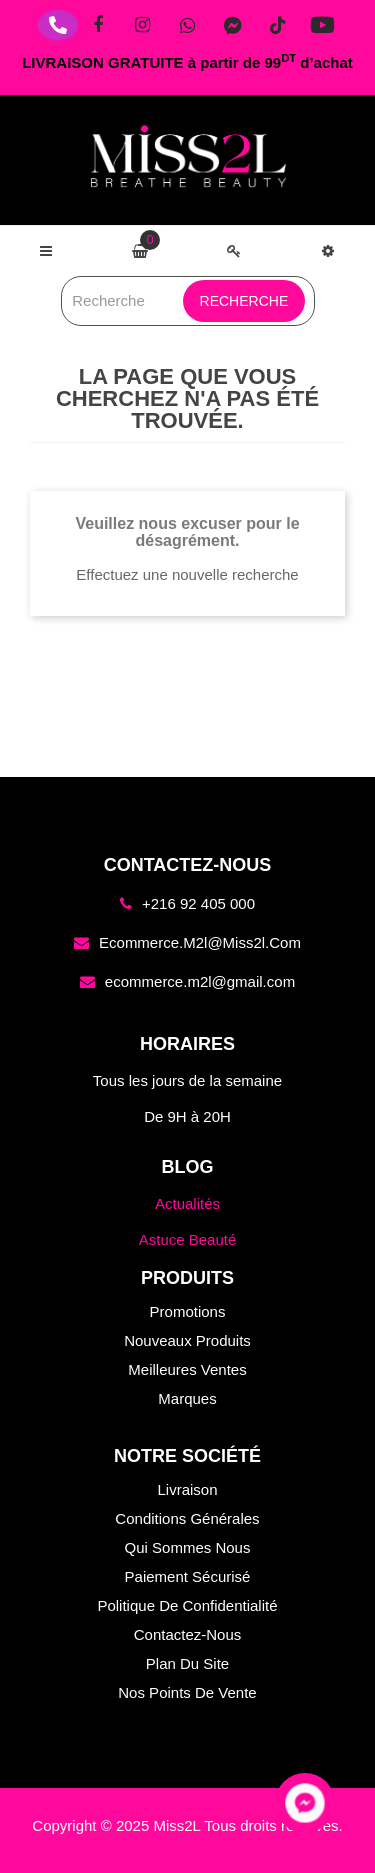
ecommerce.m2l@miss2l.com (200, 942)
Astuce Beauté (188, 1239)
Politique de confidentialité (187, 1605)
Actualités (187, 1203)
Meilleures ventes (187, 1369)
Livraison (187, 1489)
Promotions (188, 1311)
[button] (328, 251)
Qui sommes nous (188, 1547)
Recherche (244, 301)
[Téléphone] (58, 25)
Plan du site (187, 1663)
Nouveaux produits (187, 1340)
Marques (187, 1398)
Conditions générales (187, 1518)
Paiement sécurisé (188, 1576)
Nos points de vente (187, 1692)
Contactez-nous (188, 1634)
